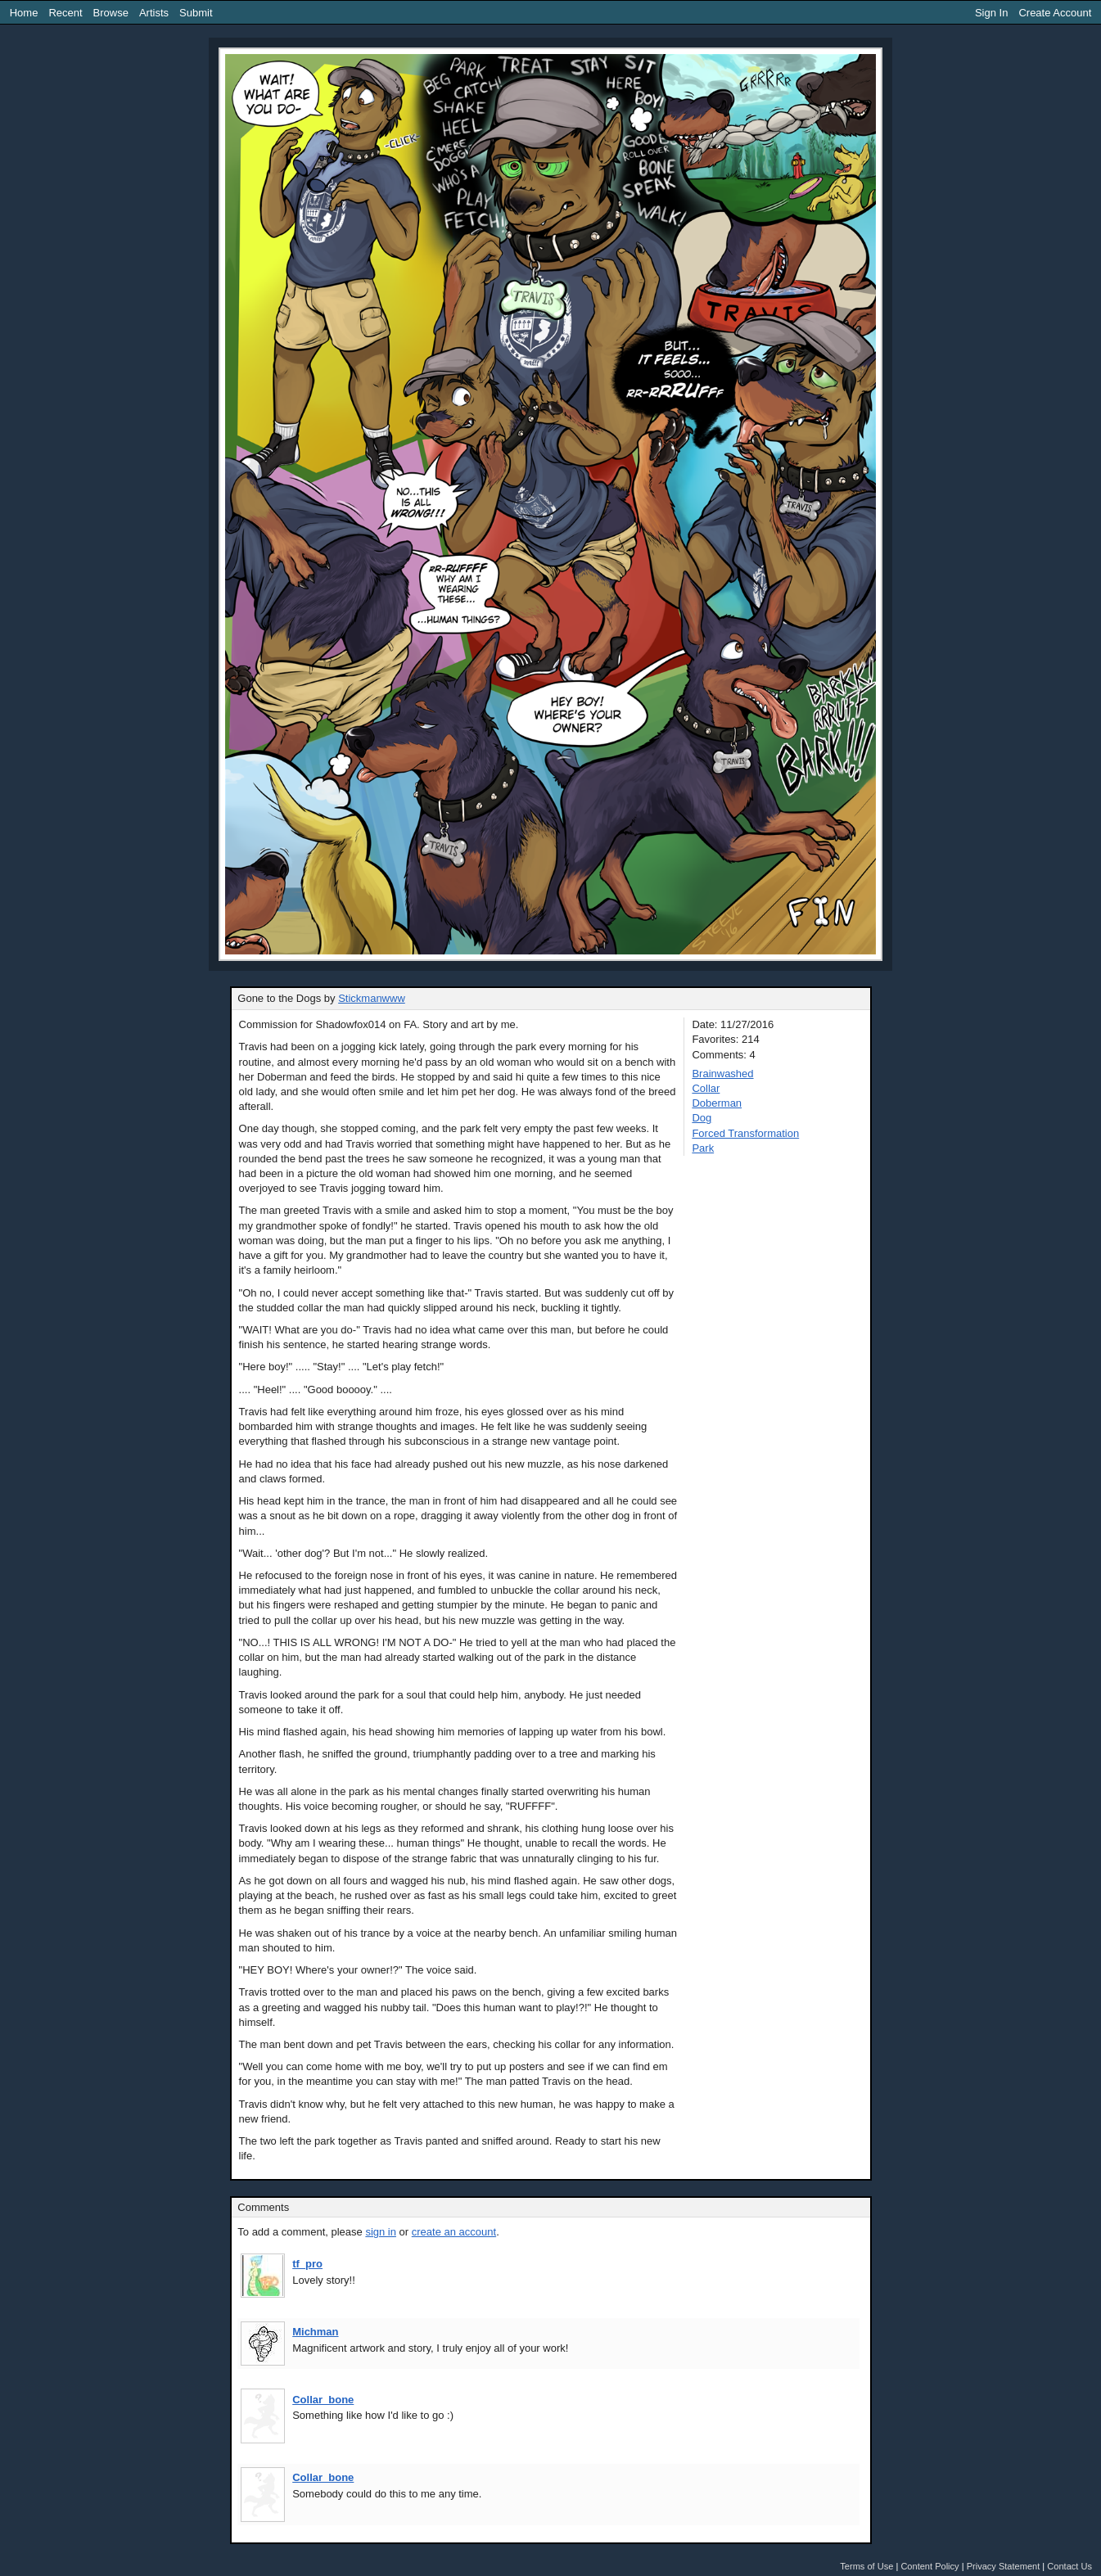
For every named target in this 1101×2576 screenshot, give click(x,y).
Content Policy (929, 2566)
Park (703, 1148)
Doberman (717, 1103)
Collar (706, 1088)
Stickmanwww (371, 998)
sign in (380, 2232)
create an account (454, 2232)
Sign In (991, 13)
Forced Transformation (745, 1133)
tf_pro (307, 2264)
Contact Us (1069, 2566)
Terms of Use (866, 2566)
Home (24, 13)
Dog (701, 1118)
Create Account (1054, 13)
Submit (195, 13)
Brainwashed (722, 1073)
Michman (315, 2332)
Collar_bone (323, 2399)
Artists (154, 13)
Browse (111, 13)
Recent (65, 13)
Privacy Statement (1003, 2566)
